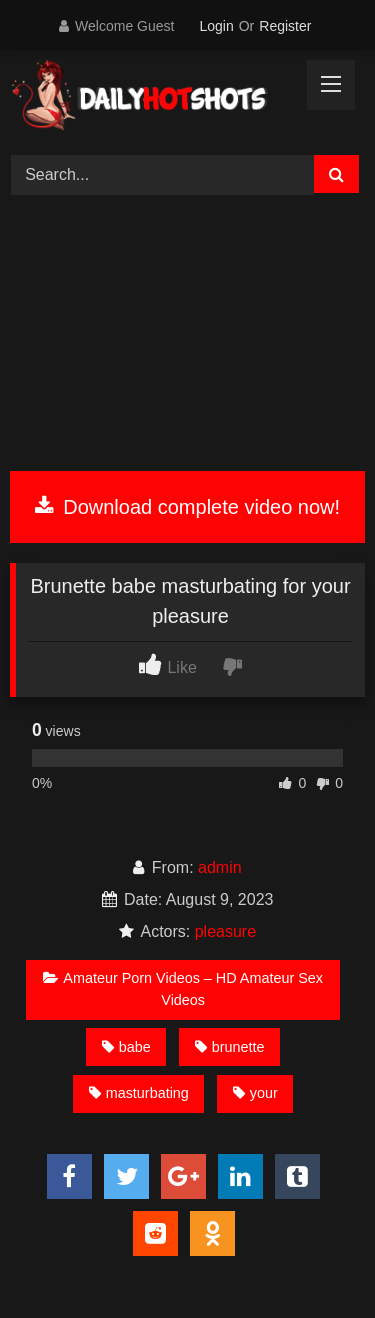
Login (216, 26)
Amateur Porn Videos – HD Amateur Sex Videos (183, 989)
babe (126, 1047)
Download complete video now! (187, 507)
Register (285, 26)
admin (220, 867)
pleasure (225, 931)
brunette (230, 1047)
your (255, 1093)
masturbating (139, 1093)
